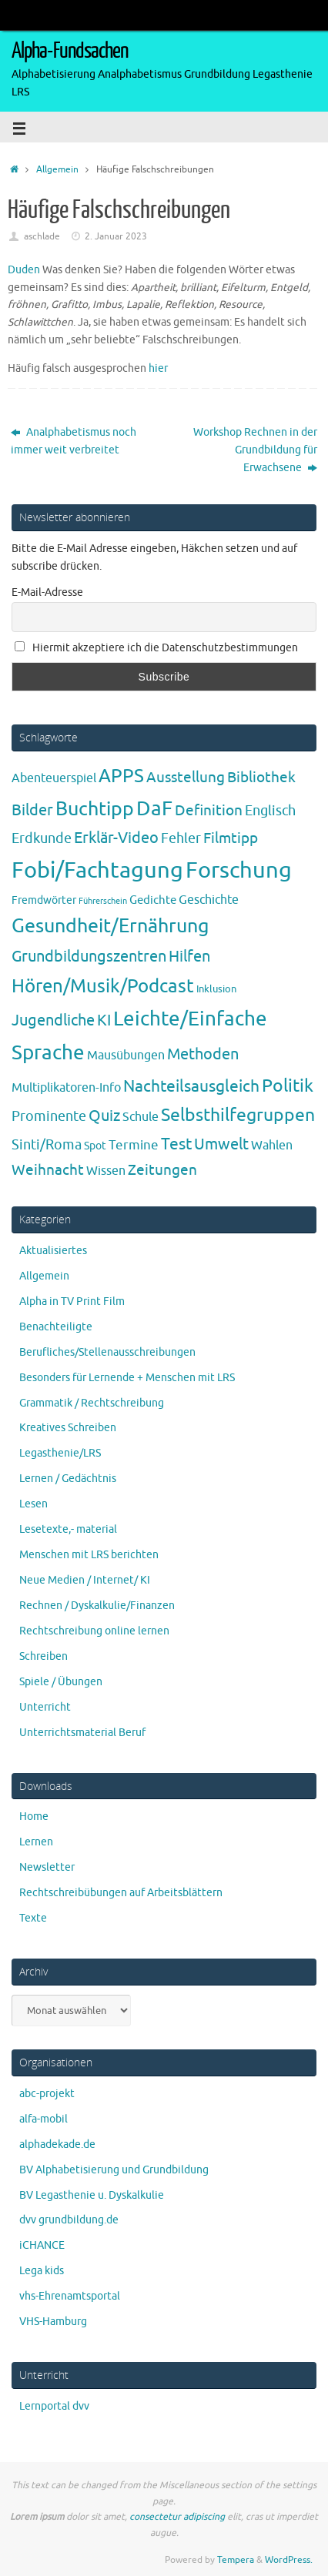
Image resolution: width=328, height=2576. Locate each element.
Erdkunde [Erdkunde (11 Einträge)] (42, 838)
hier (158, 368)
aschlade (42, 236)
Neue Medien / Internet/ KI (84, 1580)
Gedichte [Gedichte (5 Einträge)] (152, 900)
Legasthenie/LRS (60, 1453)
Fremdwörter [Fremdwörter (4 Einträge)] (44, 900)
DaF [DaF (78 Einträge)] (154, 808)
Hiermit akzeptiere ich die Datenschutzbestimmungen (156, 647)
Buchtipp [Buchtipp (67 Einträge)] (94, 809)
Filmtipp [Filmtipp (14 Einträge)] (230, 838)
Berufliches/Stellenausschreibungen (107, 1352)
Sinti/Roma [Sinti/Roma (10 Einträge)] (47, 1144)
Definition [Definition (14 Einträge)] (209, 810)
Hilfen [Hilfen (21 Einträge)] (189, 956)
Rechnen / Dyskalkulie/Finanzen (97, 1605)
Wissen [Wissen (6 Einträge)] (106, 1171)
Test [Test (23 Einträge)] (176, 1144)
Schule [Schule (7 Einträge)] (140, 1117)
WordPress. (289, 2560)
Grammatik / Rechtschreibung (91, 1403)
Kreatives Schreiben (67, 1427)
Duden (24, 269)
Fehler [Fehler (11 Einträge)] (181, 838)
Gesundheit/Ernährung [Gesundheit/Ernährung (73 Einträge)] (110, 926)
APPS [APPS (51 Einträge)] (121, 776)
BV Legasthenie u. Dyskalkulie (91, 2195)
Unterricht (45, 1707)
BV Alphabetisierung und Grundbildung (114, 2169)
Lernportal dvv (54, 2406)
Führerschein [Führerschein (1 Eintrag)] (103, 901)
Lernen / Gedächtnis (67, 1478)
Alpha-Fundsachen (70, 50)
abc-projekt (47, 2093)
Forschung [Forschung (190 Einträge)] (239, 870)
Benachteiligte (55, 1326)
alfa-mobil (43, 2119)
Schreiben (43, 1656)
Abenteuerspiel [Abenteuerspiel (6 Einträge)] (54, 778)
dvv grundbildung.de (69, 2219)
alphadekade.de (57, 2144)
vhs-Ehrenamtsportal (69, 2296)
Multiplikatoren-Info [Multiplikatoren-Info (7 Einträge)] (66, 1087)
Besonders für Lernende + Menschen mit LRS (127, 1377)
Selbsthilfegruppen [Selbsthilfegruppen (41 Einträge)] (238, 1115)
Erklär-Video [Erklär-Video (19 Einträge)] (116, 838)
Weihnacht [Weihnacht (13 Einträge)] (48, 1170)
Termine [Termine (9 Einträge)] (134, 1144)
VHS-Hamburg (53, 2321)
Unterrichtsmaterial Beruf (82, 1732)
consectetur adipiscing (177, 2517)
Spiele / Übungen (60, 1681)
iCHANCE (42, 2245)
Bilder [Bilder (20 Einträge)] (32, 810)
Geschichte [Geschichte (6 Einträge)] (209, 900)
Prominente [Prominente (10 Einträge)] (49, 1116)
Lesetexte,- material (68, 1529)
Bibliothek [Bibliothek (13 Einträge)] (261, 777)
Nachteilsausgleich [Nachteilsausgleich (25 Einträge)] (191, 1086)
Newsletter (47, 1867)
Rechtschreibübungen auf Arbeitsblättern (121, 1892)
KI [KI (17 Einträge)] (104, 1020)
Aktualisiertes (53, 1250)
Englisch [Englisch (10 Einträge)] (270, 810)
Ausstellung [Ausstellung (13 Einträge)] (185, 777)
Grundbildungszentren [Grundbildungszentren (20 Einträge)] (89, 956)
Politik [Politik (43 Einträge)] (287, 1086)
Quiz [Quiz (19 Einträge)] (104, 1116)
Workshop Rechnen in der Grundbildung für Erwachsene (255, 450)
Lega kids (41, 2270)
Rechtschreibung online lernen (94, 1631)
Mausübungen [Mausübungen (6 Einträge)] (126, 1055)
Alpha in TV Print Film (72, 1301)
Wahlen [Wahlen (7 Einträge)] (272, 1145)
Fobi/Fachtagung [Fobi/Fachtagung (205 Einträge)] (97, 870)
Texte (33, 1918)
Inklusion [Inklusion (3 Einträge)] (216, 988)
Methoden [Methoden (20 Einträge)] (203, 1054)
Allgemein (57, 169)
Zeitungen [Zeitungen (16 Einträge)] (162, 1169)
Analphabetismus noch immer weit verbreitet (73, 441)
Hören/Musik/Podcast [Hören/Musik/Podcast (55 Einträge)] (103, 986)
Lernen (36, 1841)
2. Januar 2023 (116, 236)
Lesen (33, 1503)
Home (34, 1816)
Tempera (235, 2560)
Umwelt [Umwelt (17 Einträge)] (221, 1144)
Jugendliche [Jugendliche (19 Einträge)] (53, 1020)
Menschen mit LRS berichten (89, 1554)
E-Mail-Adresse (47, 592)
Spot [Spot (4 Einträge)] (95, 1146)
